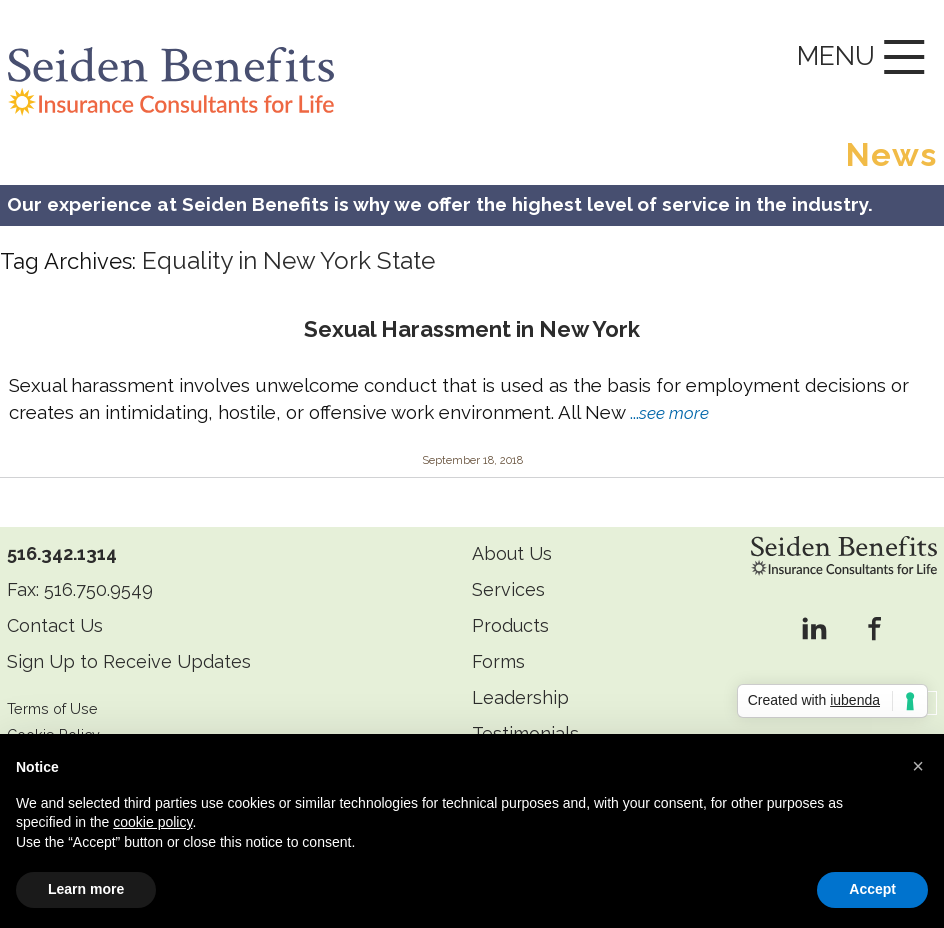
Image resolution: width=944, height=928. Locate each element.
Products (510, 625)
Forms (498, 661)
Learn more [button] (86, 889)
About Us (512, 553)
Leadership (520, 697)
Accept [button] (872, 889)
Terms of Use (52, 708)
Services (508, 589)
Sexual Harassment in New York (472, 329)
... (669, 412)
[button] (918, 766)
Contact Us (55, 625)
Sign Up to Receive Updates (129, 661)
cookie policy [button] (152, 822)
